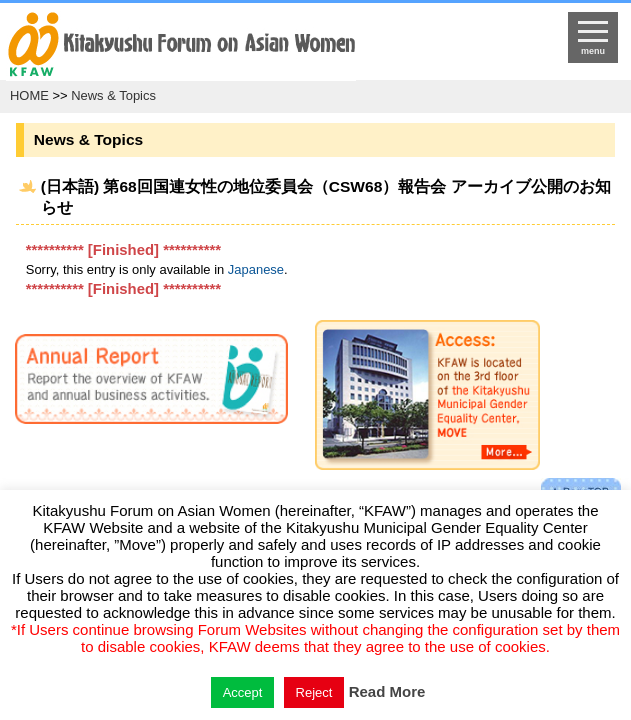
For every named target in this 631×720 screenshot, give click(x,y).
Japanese (256, 269)
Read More (387, 691)
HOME (29, 95)
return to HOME (242, 46)
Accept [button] (243, 692)
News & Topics (113, 95)
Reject (314, 692)
